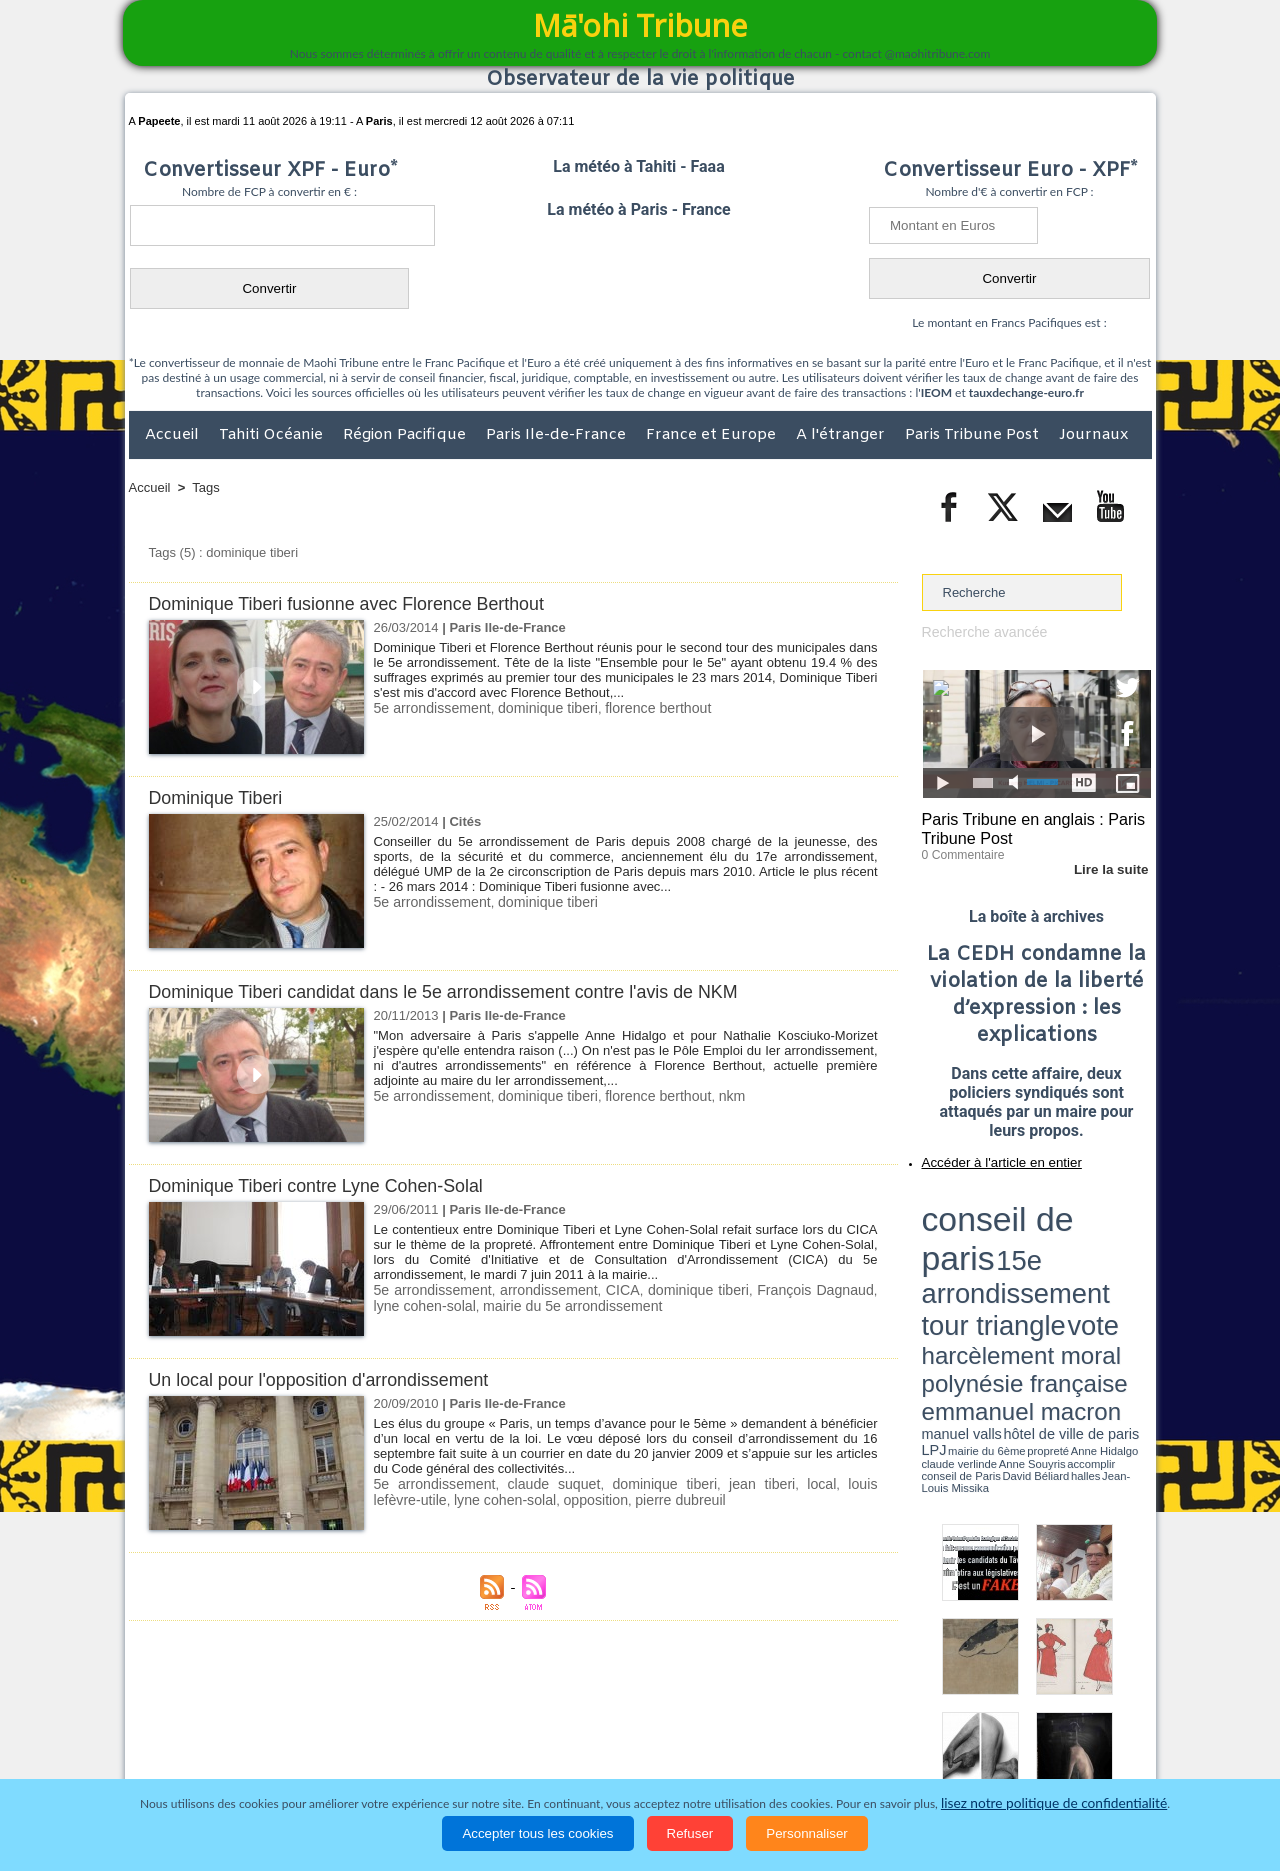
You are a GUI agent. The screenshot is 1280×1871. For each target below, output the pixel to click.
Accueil (174, 435)
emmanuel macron (975, 1250)
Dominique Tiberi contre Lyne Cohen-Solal (327, 1185)
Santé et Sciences (683, 1740)
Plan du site (621, 1698)
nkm (704, 1095)
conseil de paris (984, 1201)
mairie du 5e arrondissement (529, 1304)
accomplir (1133, 1263)
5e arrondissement (428, 707)
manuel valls (1051, 1252)
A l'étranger (842, 435)
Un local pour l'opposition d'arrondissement (330, 1379)
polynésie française (1085, 1235)
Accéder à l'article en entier (988, 1155)
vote (1116, 1220)
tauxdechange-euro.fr (1026, 392)
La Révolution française (878, 1740)
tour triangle (1062, 1220)
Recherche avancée (980, 631)
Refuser (690, 1833)
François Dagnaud (790, 1289)
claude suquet (529, 1483)
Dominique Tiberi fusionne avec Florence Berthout (359, 603)
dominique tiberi (534, 707)
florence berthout (636, 707)
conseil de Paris (943, 1270)
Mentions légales (1096, 1740)
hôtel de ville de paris (1110, 1252)
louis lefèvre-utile (825, 1483)
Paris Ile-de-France (558, 435)
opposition (504, 1498)
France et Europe (713, 435)
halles (1011, 1270)
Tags (205, 487)
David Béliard (984, 1270)
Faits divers (539, 1740)
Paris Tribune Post (974, 435)
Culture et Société (442, 1740)
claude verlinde (1061, 1263)
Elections (772, 1740)
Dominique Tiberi (220, 797)
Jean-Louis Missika (1045, 1270)
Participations (997, 1740)
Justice (601, 1740)
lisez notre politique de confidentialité (1054, 1803)
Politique (210, 1740)
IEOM (936, 392)
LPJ (928, 1262)
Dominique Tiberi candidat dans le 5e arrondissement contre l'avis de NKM (463, 991)
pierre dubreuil (582, 1498)
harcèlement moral (975, 1235)
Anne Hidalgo (1021, 1263)
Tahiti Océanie (273, 435)
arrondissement (538, 1289)
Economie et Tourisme (312, 1740)
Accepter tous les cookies (537, 1833)
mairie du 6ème (956, 1263)
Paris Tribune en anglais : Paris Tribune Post (1026, 826)
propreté (990, 1263)
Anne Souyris (1101, 1263)
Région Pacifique (406, 435)
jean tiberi (705, 1483)
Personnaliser (807, 1833)
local (755, 1483)
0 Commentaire (959, 849)
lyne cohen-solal (421, 1498)
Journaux (1093, 435)
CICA (607, 1289)
